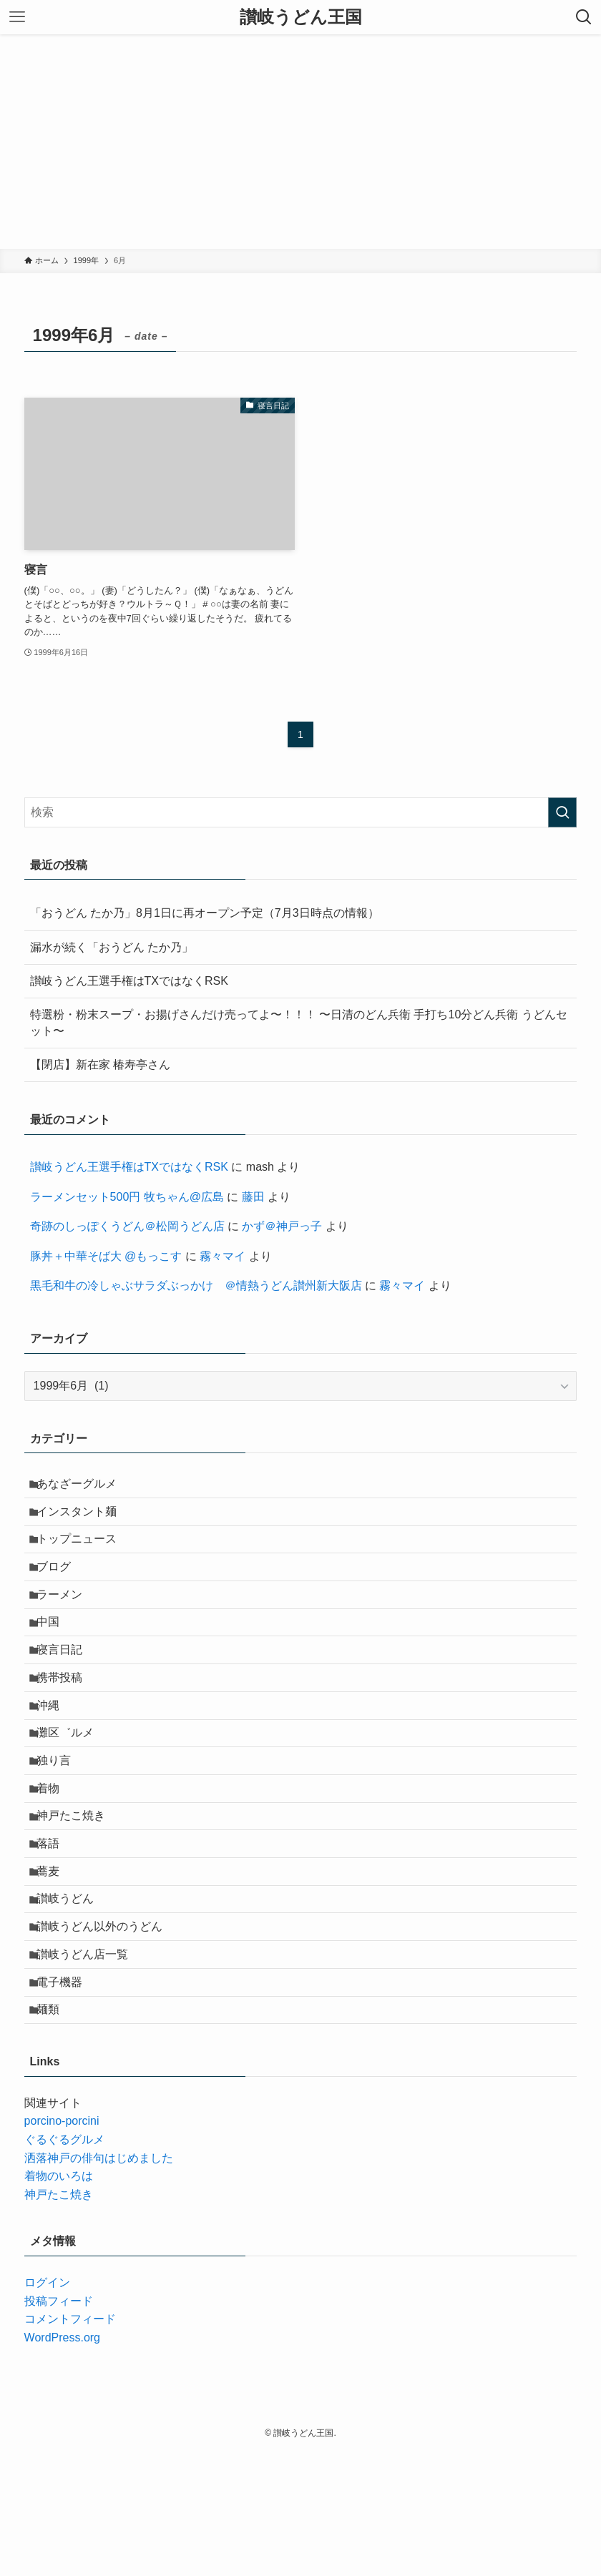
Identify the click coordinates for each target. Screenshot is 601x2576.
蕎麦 (55, 1961)
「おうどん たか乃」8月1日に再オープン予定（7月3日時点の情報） (204, 913)
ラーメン (67, 1622)
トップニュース (84, 1554)
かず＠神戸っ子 (282, 1226)
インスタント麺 (84, 1521)
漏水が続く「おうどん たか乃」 (111, 947)
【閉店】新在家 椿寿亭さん (100, 1064)
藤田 (253, 1197)
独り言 (61, 1825)
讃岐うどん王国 (301, 17)
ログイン (47, 2407)
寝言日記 (67, 1690)
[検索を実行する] (562, 812)
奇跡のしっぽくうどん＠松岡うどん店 (127, 1226)
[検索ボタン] (584, 17)
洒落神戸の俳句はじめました (98, 2282)
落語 (55, 1927)
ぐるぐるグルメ (64, 2264)
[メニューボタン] (17, 17)
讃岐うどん (73, 1995)
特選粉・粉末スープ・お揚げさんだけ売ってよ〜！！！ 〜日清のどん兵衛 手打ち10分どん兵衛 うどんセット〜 (298, 1022)
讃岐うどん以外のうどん (107, 2028)
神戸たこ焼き (78, 1893)
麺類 (55, 2131)
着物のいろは (58, 2300)
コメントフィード (70, 2443)
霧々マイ (222, 1256)
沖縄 (55, 1757)
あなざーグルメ (84, 1486)
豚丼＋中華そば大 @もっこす (106, 1256)
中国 (55, 1656)
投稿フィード (58, 2425)
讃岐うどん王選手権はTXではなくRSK (129, 981)
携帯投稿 (67, 1724)
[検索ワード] (300, 812)
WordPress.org (62, 2462)
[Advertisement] (300, 141)
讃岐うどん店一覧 (90, 2063)
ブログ (61, 1588)
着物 (55, 1860)
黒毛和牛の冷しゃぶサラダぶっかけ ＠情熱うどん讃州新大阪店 (196, 1285)
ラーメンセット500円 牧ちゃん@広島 (127, 1197)
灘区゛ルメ (73, 1792)
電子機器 (67, 2096)
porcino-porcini (61, 2245)
